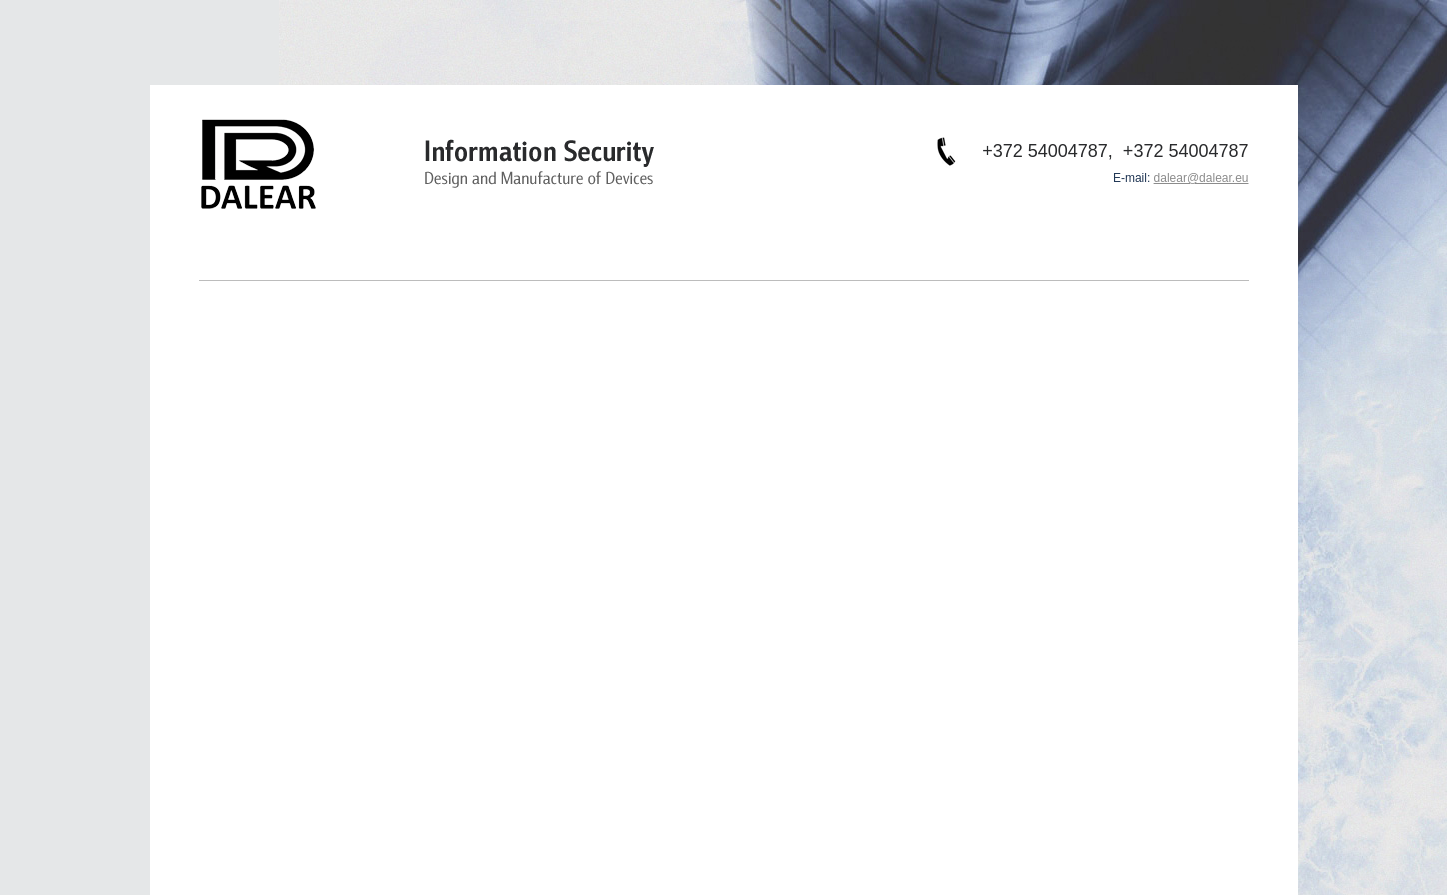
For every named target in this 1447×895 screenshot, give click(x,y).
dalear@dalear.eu (1201, 178)
